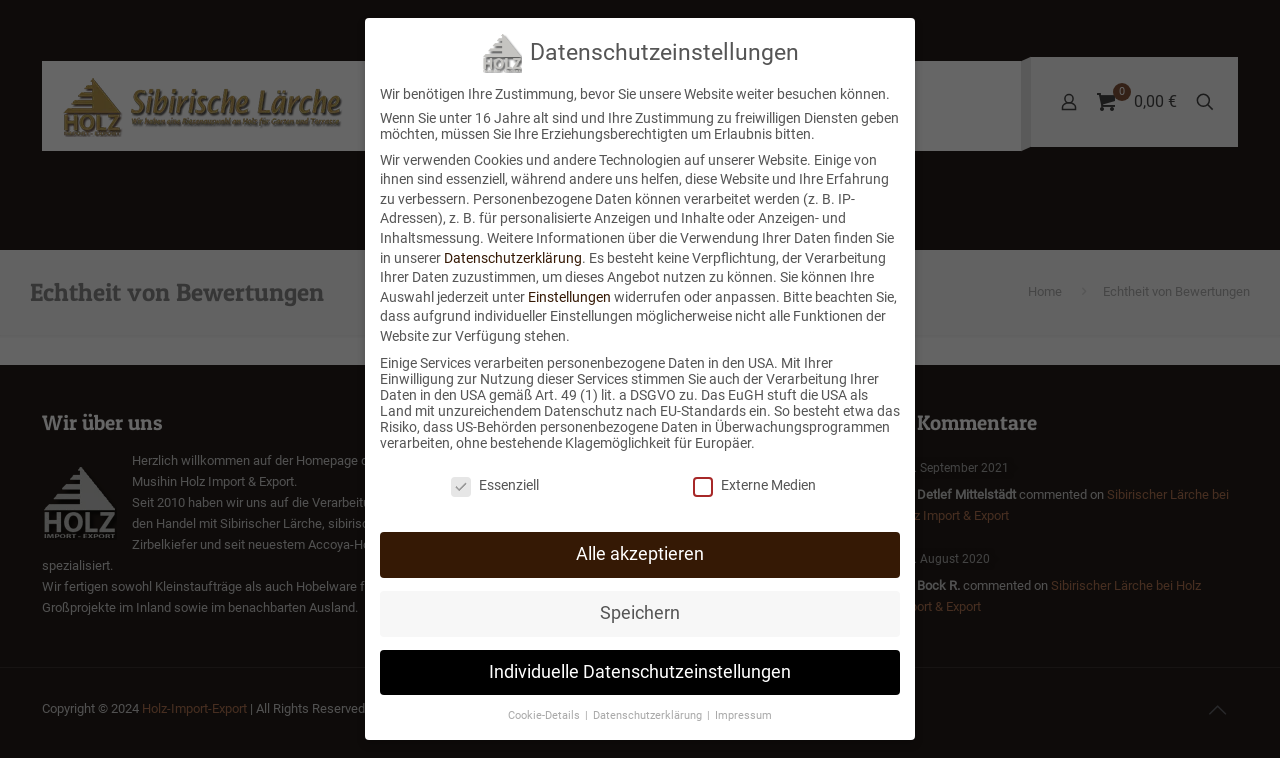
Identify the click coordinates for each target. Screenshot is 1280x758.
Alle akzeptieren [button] (640, 553)
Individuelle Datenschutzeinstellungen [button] (640, 671)
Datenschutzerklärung (513, 257)
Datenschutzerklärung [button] (649, 714)
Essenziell (495, 484)
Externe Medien (754, 484)
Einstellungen (569, 296)
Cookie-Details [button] (545, 714)
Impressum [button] (743, 714)
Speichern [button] (640, 612)
